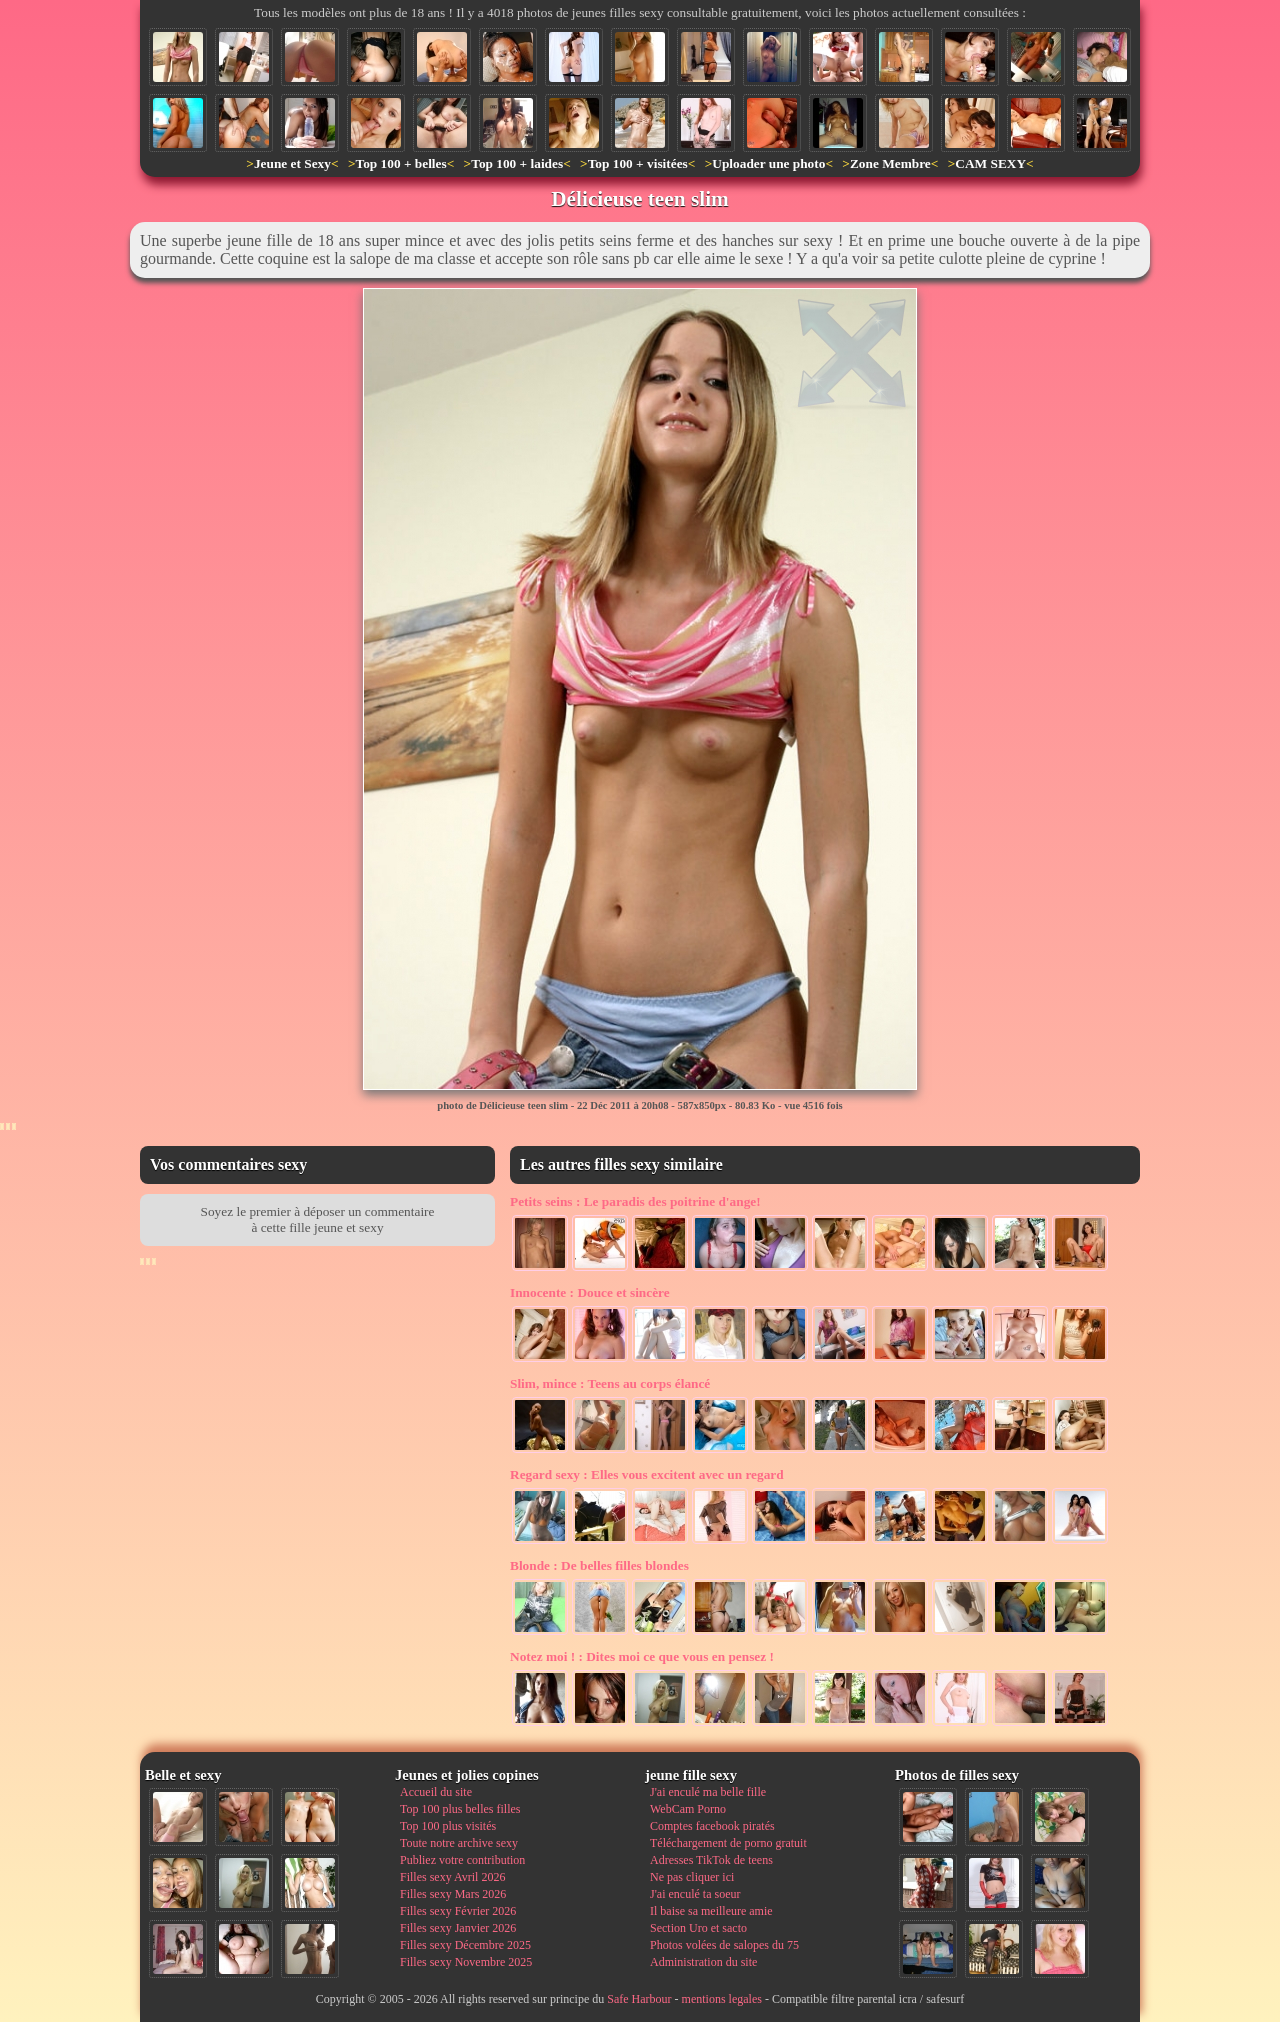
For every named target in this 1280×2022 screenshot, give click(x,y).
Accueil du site (436, 1792)
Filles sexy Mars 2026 (453, 1894)
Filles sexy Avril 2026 (452, 1877)
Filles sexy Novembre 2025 (466, 1962)
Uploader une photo (768, 163)
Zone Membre (890, 163)
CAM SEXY (990, 163)
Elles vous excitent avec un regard (647, 1474)
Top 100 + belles (400, 163)
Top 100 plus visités (448, 1826)
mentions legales (722, 1999)
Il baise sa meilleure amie (711, 1911)
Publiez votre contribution (462, 1860)
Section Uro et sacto (698, 1928)
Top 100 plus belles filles (460, 1809)
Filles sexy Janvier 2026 (458, 1928)
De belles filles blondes (599, 1565)
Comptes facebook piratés (712, 1826)
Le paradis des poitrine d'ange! (635, 1201)
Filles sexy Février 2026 (458, 1911)
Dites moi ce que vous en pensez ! (642, 1656)
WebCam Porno (688, 1809)
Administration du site (703, 1962)
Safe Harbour (639, 1999)
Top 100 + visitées (638, 163)
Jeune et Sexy (292, 163)
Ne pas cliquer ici (692, 1877)
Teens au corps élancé (610, 1383)
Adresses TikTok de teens (711, 1860)
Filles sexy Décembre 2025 (465, 1945)
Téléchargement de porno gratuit (728, 1843)
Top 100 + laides (517, 163)
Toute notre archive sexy (459, 1843)
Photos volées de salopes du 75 (724, 1945)
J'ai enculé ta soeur (695, 1894)
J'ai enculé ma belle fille (708, 1792)
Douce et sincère (590, 1292)
